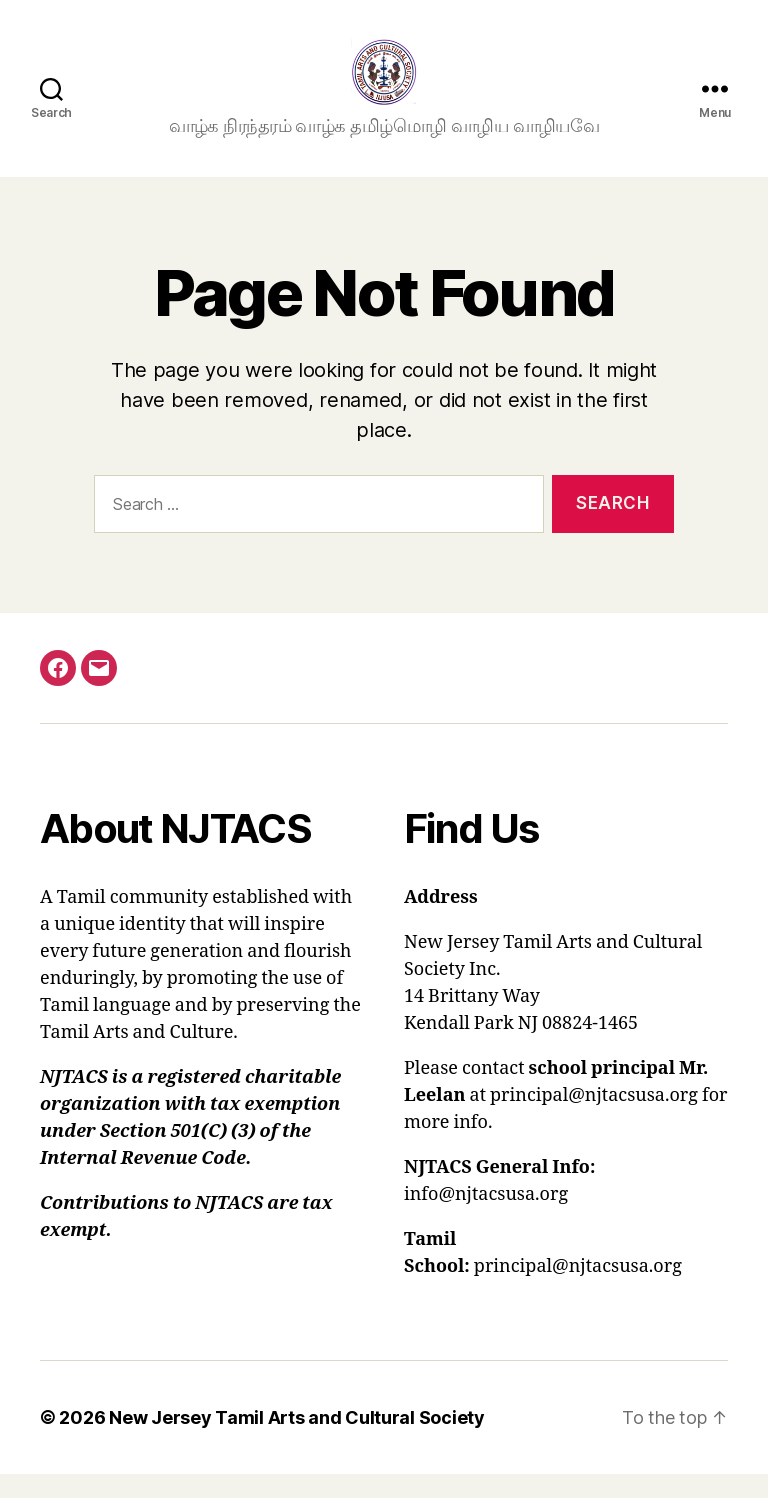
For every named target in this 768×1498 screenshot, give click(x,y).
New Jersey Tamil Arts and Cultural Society (297, 1441)
